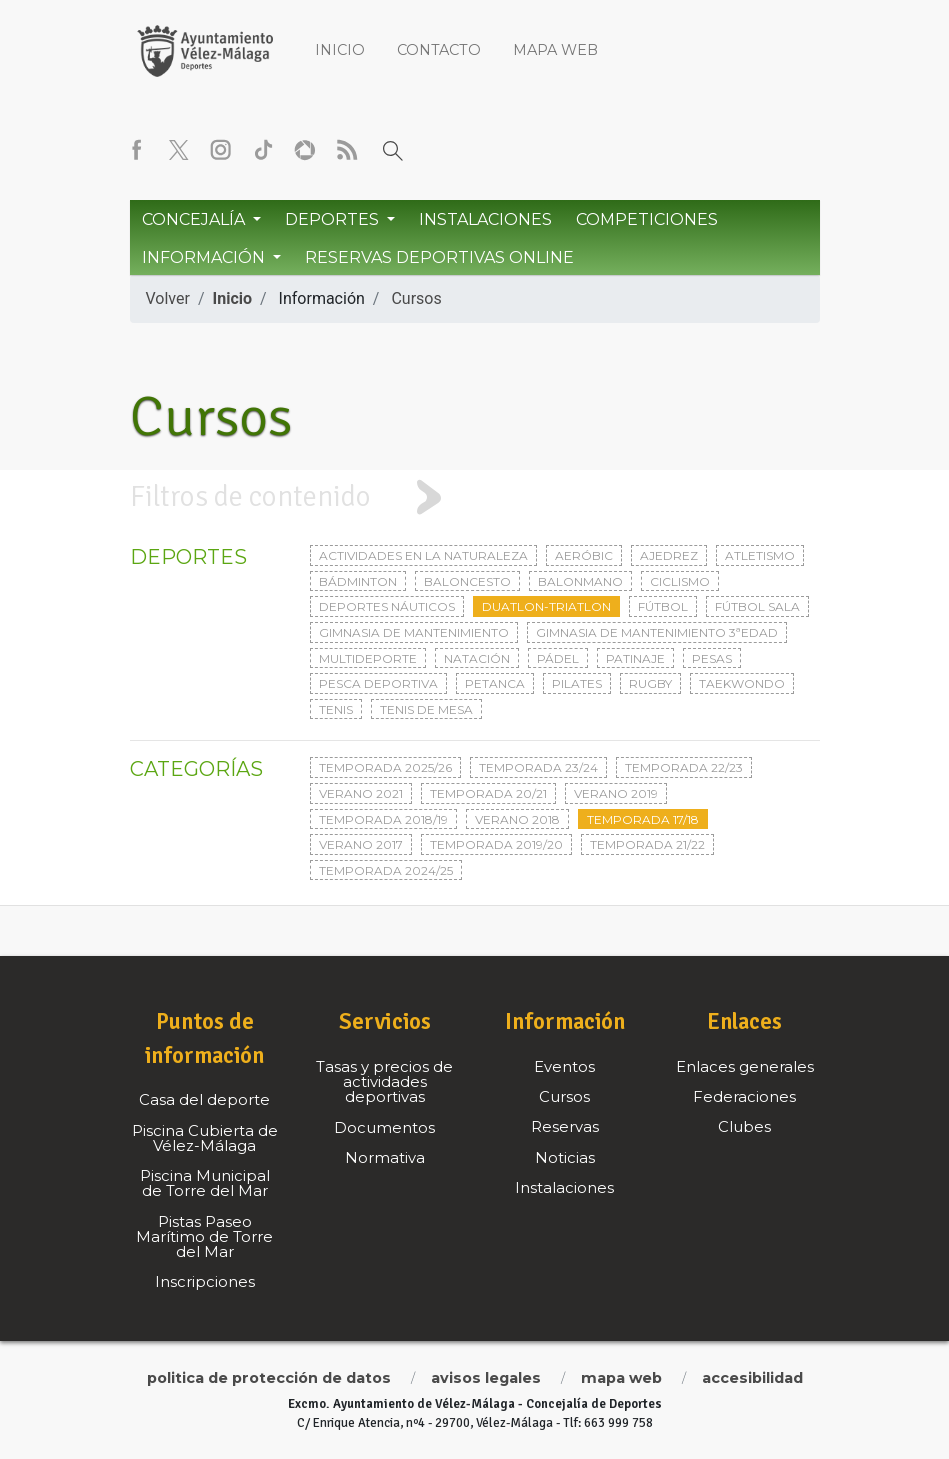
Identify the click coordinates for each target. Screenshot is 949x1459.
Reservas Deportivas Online (439, 257)
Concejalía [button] (195, 219)
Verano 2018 (517, 819)
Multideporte (368, 658)
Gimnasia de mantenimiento (414, 632)
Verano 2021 (361, 793)
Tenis (336, 709)
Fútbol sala (757, 606)
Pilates (577, 683)
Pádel (558, 658)
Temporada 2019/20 (496, 844)
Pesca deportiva (378, 683)
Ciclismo (680, 581)
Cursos (416, 298)
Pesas (712, 658)
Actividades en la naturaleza (423, 555)
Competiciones (647, 219)
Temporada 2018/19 (383, 819)
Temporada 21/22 (647, 844)
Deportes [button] (334, 219)
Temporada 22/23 (684, 767)
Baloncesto (467, 581)
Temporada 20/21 (488, 793)
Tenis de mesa (426, 709)
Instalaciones (485, 219)
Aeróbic (584, 555)
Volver (168, 298)
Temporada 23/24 (538, 767)
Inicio (340, 50)
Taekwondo (742, 683)
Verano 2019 (616, 793)
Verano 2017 (361, 844)
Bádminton (358, 581)
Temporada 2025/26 (385, 767)
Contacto (439, 50)
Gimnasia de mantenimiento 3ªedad (657, 632)
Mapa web (555, 50)
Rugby (650, 683)
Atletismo (760, 555)
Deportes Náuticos (387, 606)
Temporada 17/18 (643, 819)
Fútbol (663, 606)
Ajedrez (669, 555)
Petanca (495, 683)
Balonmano (580, 581)
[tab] (474, 497)
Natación (477, 658)
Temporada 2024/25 (386, 870)
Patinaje (635, 658)
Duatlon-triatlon (546, 606)
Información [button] (205, 257)
